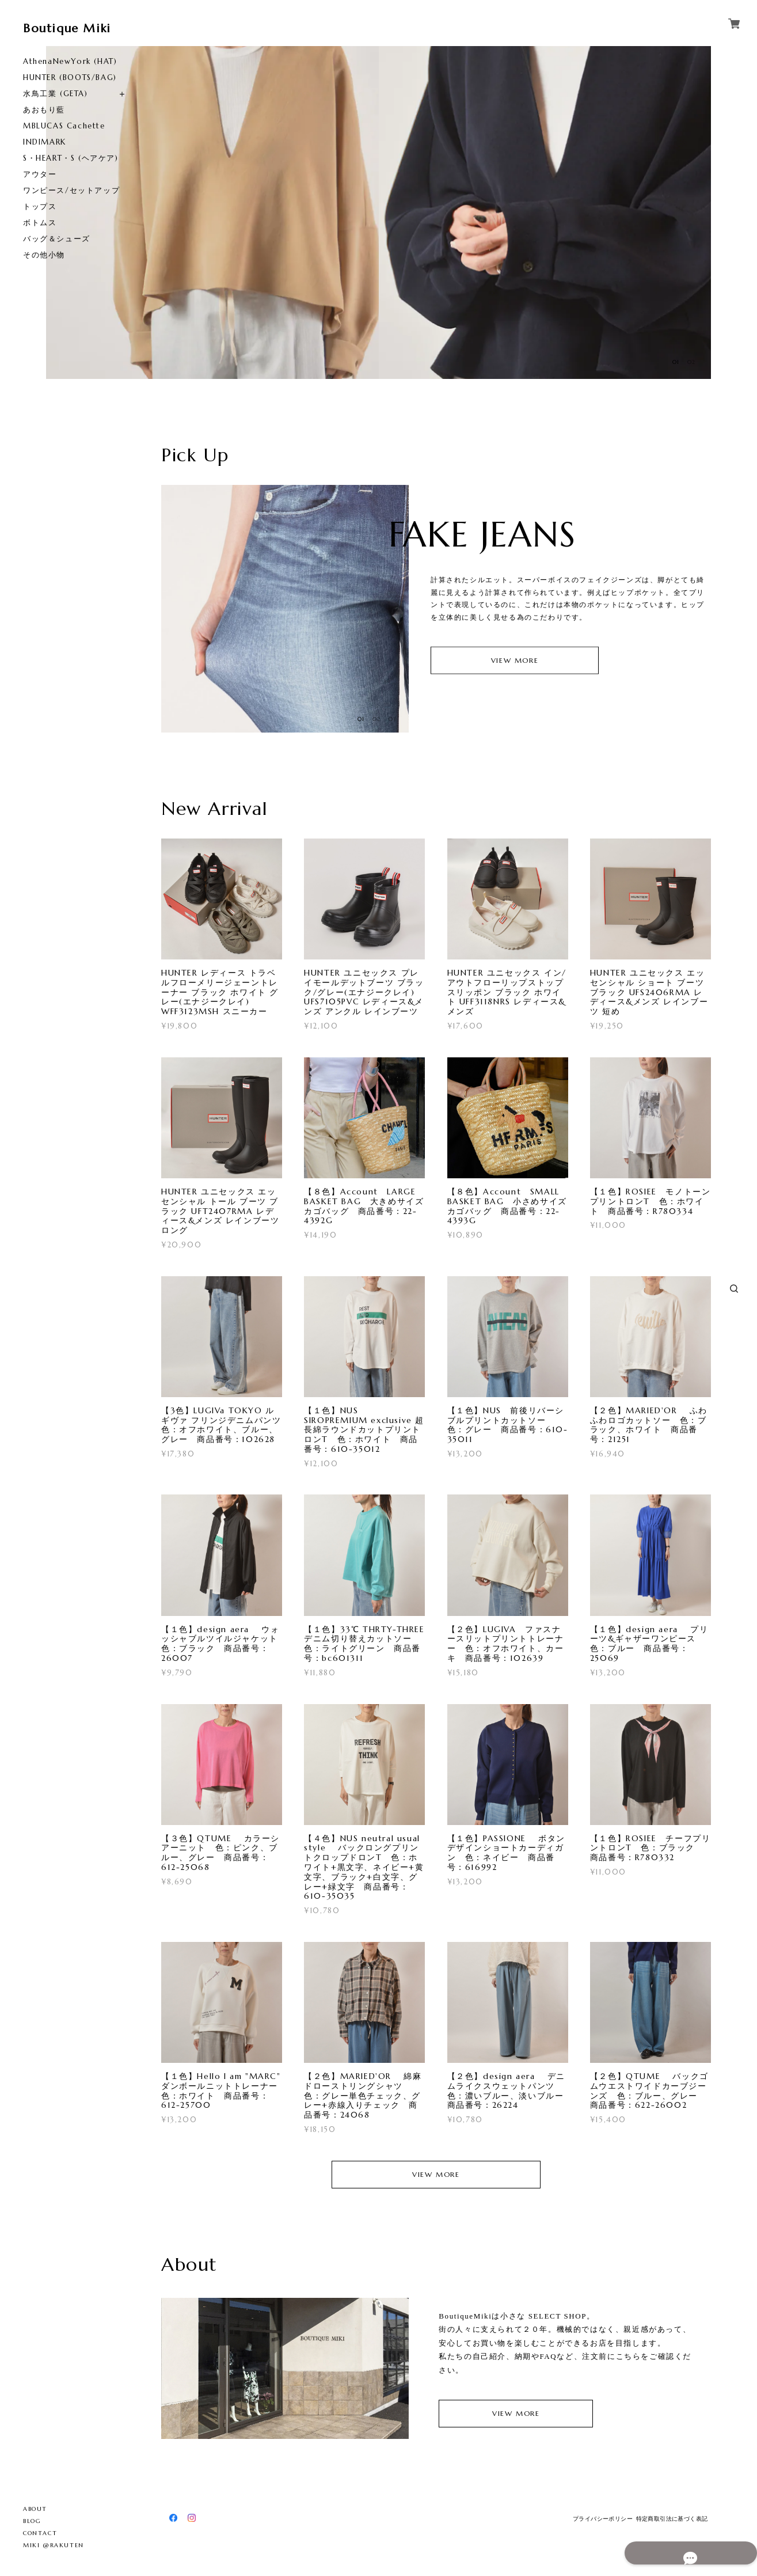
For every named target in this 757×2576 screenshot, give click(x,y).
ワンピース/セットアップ (71, 190)
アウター (39, 174)
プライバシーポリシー (603, 2519)
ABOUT (35, 2509)
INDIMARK (44, 142)
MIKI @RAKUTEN (53, 2545)
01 (675, 362)
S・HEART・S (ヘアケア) (71, 158)
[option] (212, 212)
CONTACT (40, 2533)
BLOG (32, 2521)
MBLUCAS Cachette (64, 126)
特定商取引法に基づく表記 (672, 2519)
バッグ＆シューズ (56, 238)
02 (691, 362)
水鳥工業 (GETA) (55, 93)
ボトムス (39, 222)
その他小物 (44, 255)
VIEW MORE (514, 660)
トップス (39, 206)
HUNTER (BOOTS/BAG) (70, 77)
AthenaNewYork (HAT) (70, 61)
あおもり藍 (44, 109)
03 (393, 719)
